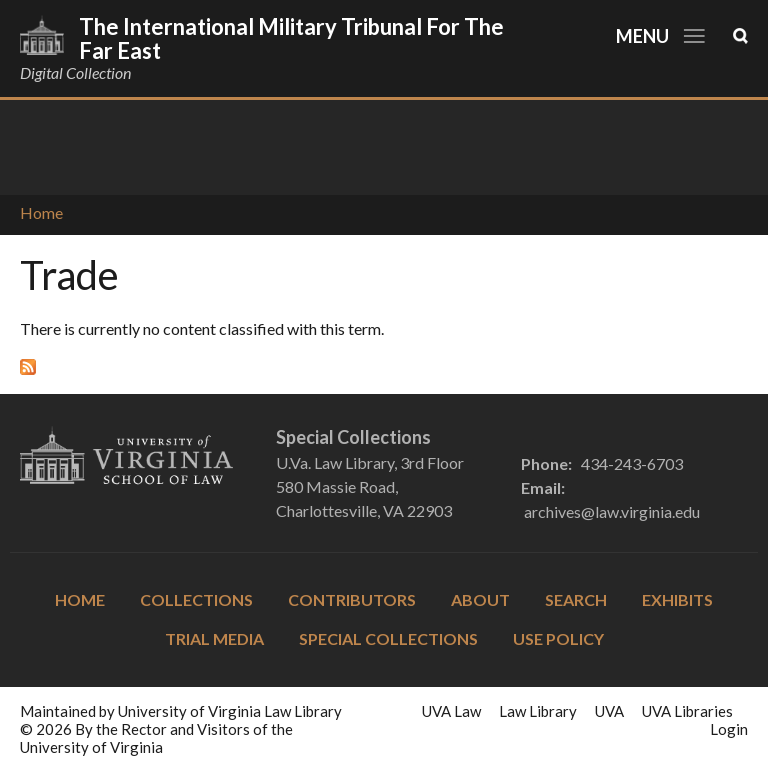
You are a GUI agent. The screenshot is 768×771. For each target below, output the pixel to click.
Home (41, 212)
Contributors (352, 599)
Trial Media (214, 638)
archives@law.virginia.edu (612, 511)
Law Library (538, 711)
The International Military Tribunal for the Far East (291, 38)
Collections (196, 599)
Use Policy (558, 638)
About (480, 599)
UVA (609, 711)
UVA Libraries (687, 711)
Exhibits (677, 599)
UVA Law (451, 711)
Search (576, 599)
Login (729, 729)
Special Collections (388, 638)
